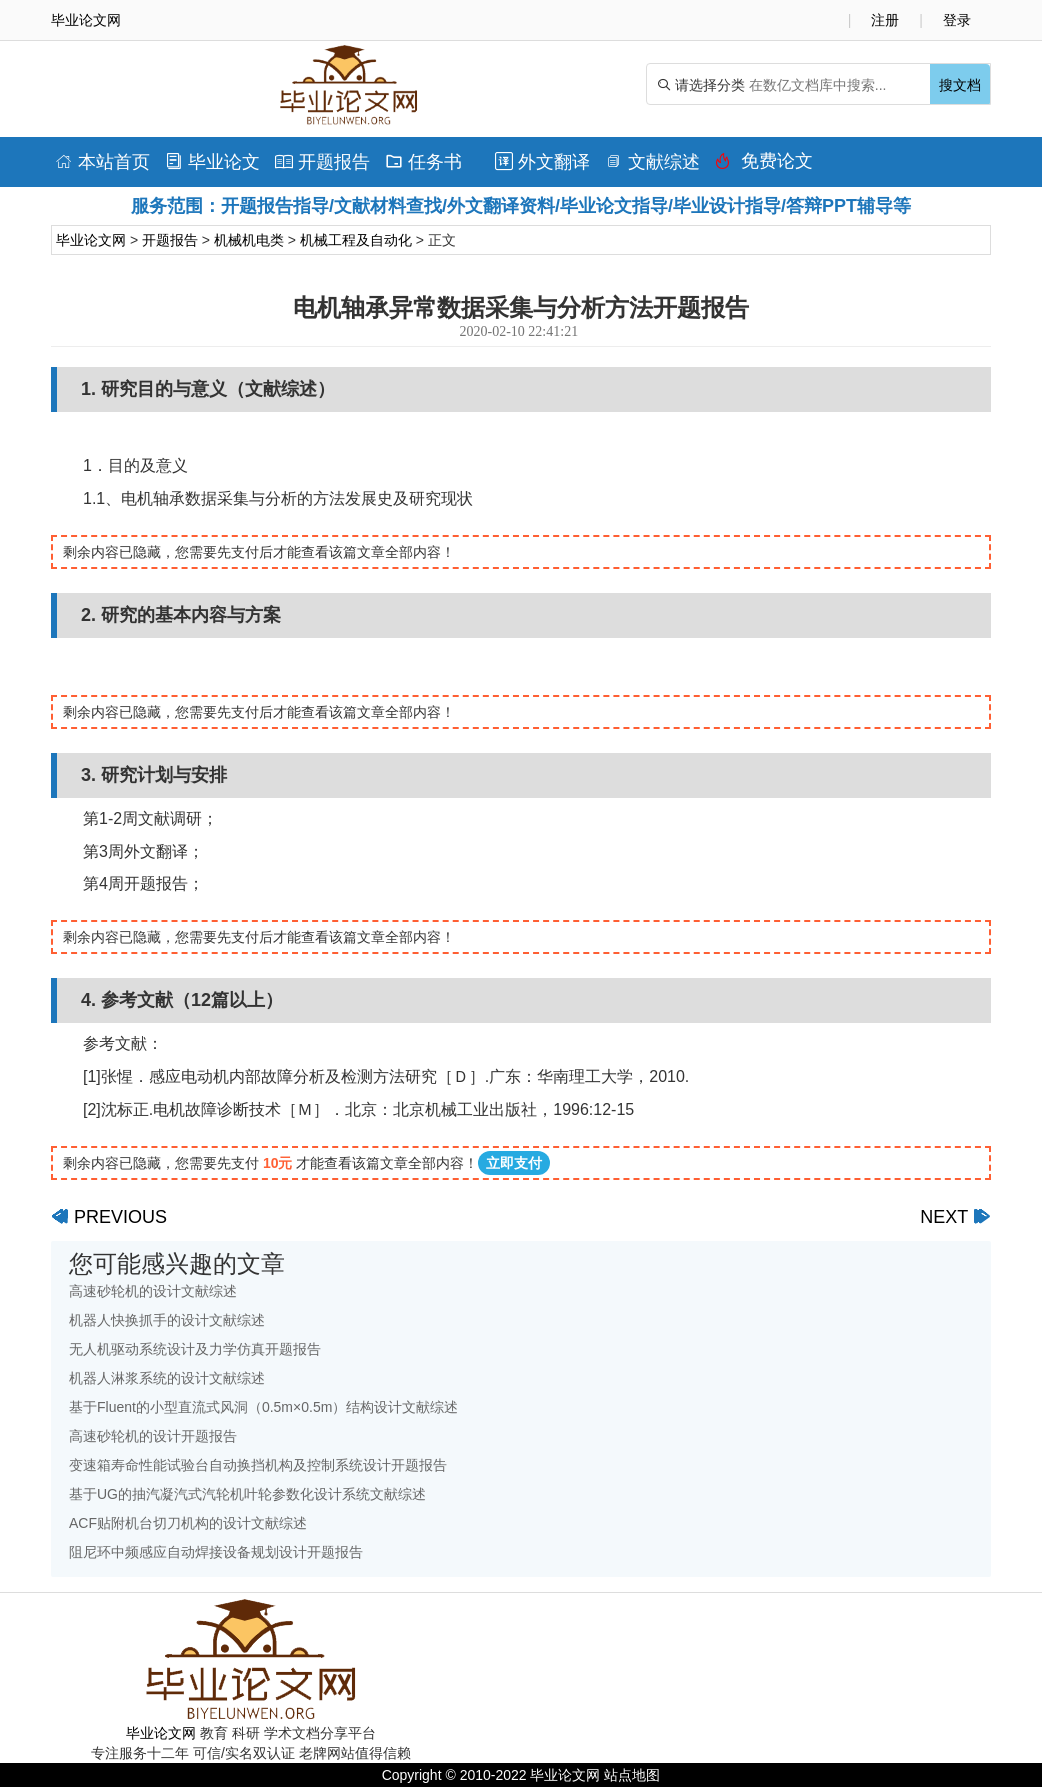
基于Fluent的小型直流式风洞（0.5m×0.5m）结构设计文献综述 (263, 1407)
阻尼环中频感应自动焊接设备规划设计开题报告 (216, 1552)
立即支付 (514, 1163)
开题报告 (322, 162)
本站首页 (102, 162)
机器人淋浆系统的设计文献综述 (167, 1378)
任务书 (423, 162)
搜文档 (960, 85)
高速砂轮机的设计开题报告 (153, 1436)
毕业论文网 (91, 240)
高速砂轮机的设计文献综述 (153, 1291)
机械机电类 (249, 240)
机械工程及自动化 (356, 240)
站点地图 (632, 1775)
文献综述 (652, 162)
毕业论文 (212, 162)
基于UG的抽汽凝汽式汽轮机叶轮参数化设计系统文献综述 (247, 1494)
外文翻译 (542, 162)
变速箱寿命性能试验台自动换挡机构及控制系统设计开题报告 (258, 1465)
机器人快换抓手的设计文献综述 (167, 1320)
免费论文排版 (764, 166)
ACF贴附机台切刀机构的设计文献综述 (188, 1523)
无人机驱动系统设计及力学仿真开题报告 (195, 1349)
